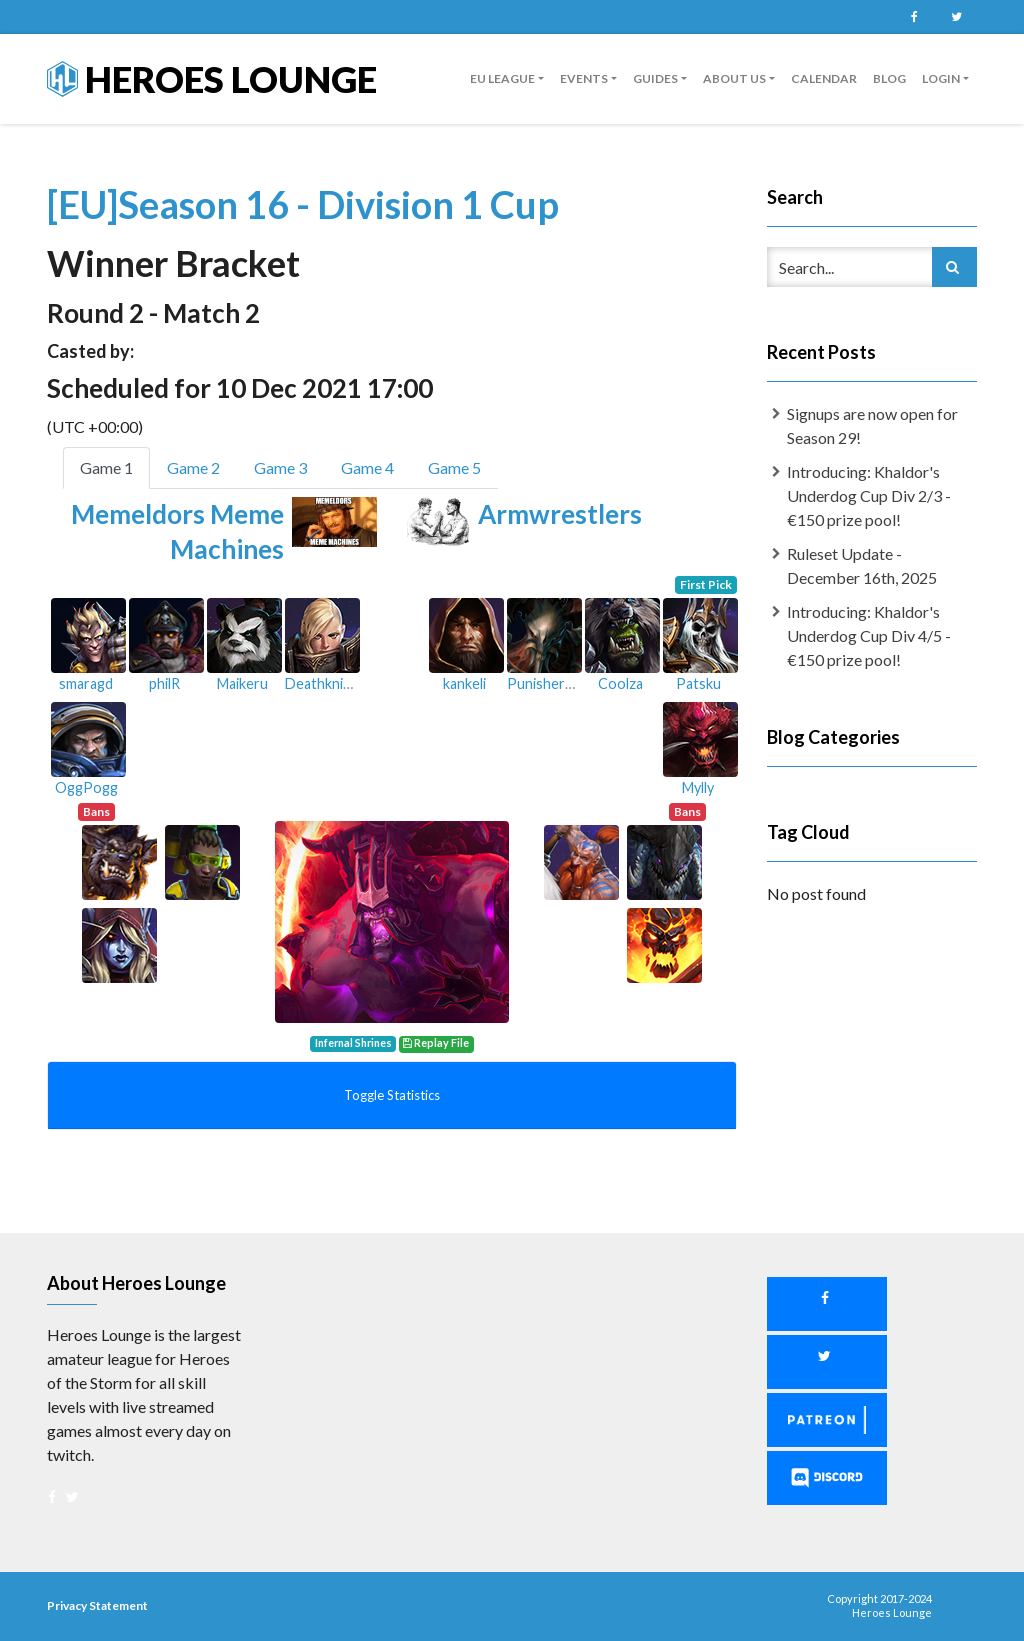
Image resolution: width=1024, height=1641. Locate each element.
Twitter (956, 17)
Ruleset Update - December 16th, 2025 (862, 565)
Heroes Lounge (212, 79)
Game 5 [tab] (454, 467)
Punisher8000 (552, 683)
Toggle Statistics (392, 1095)
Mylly (698, 787)
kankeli (464, 683)
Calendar (824, 78)
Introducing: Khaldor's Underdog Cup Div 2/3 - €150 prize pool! (869, 495)
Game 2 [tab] (193, 467)
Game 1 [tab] (106, 467)
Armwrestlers (560, 514)
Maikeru (242, 683)
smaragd (86, 683)
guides (655, 78)
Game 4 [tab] (367, 467)
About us (734, 78)
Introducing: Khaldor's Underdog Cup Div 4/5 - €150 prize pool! (869, 635)
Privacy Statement (97, 1605)
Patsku (698, 683)
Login (941, 78)
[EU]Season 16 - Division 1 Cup (303, 204)
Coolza (620, 683)
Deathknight (325, 683)
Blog (889, 78)
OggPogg (86, 787)
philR (164, 683)
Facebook (914, 17)
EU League (502, 78)
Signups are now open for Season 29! (872, 425)
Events (584, 78)
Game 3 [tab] (280, 467)
